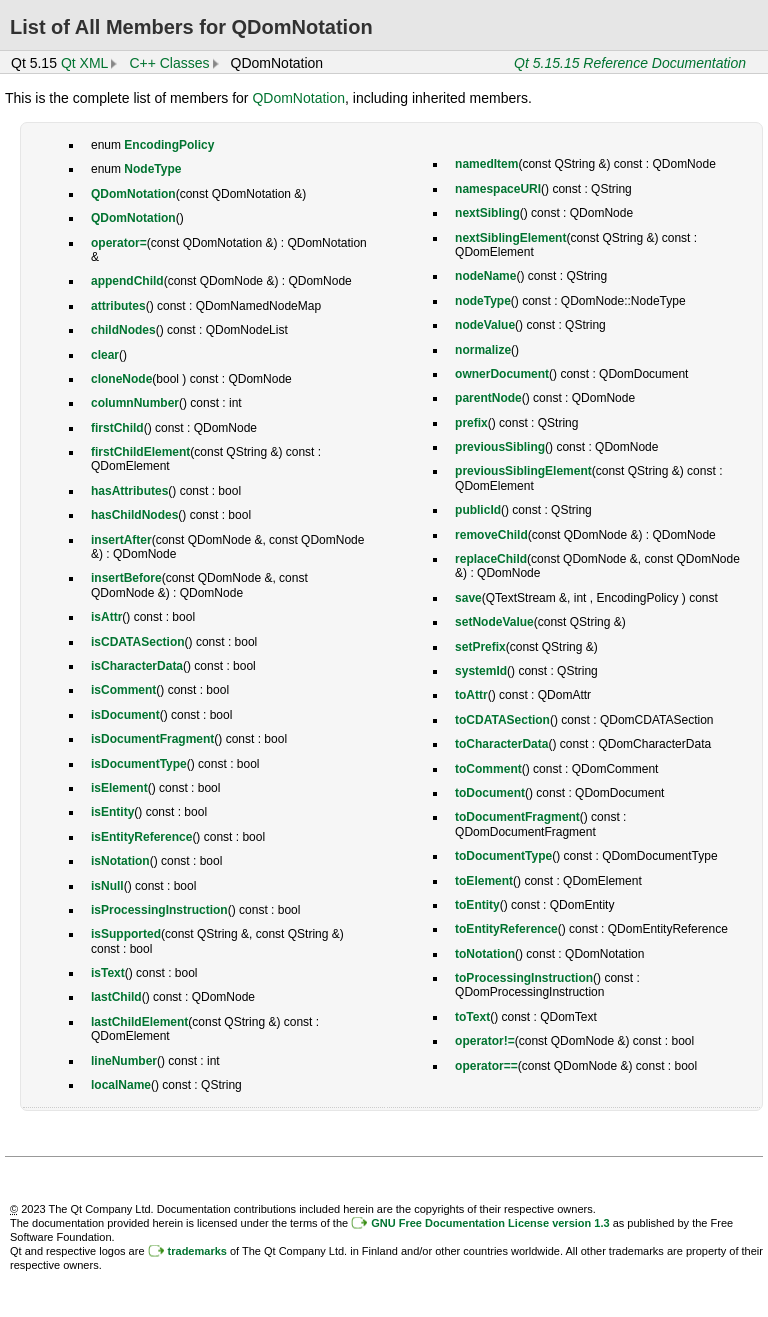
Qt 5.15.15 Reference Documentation (630, 63)
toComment (488, 769)
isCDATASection (138, 642)
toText (472, 1017)
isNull (107, 886)
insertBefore (126, 578)
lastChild (116, 997)
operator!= (485, 1041)
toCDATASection (502, 720)
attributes (118, 306)
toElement (484, 881)
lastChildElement (139, 1022)
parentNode (488, 398)
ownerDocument (502, 374)
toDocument (490, 793)
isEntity (112, 812)
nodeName (485, 276)
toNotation (485, 954)
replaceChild (491, 559)
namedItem (486, 164)
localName (121, 1085)
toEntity (477, 905)
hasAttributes (129, 491)
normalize (483, 350)
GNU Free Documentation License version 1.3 (490, 1223)
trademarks (197, 1251)
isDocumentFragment (152, 739)
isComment (123, 690)
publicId (478, 510)
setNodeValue (494, 622)
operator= (119, 243)
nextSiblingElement (510, 238)
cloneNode (121, 379)
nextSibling (487, 213)
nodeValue (485, 325)
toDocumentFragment (517, 817)
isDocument (125, 715)
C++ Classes (169, 63)
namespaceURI (498, 189)
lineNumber (124, 1061)
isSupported (126, 934)
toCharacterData (501, 744)
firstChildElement (140, 452)
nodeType (483, 301)
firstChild (117, 428)
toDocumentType (503, 856)
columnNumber (135, 403)
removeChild (491, 535)
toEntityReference (506, 929)
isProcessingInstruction (159, 910)
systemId (481, 671)
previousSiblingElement (523, 471)
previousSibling (500, 447)
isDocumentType (139, 764)
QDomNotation (298, 98)
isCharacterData (137, 666)
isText (108, 973)
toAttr (471, 695)
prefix (471, 423)
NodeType (152, 169)
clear (105, 355)
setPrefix (480, 647)
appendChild (127, 281)
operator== (486, 1066)
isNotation (120, 861)
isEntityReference (141, 837)
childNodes (123, 330)
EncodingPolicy (169, 145)
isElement (119, 788)
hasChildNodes (134, 515)
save (468, 598)
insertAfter (121, 540)
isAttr (106, 617)
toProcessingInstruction (524, 978)
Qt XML (84, 63)
